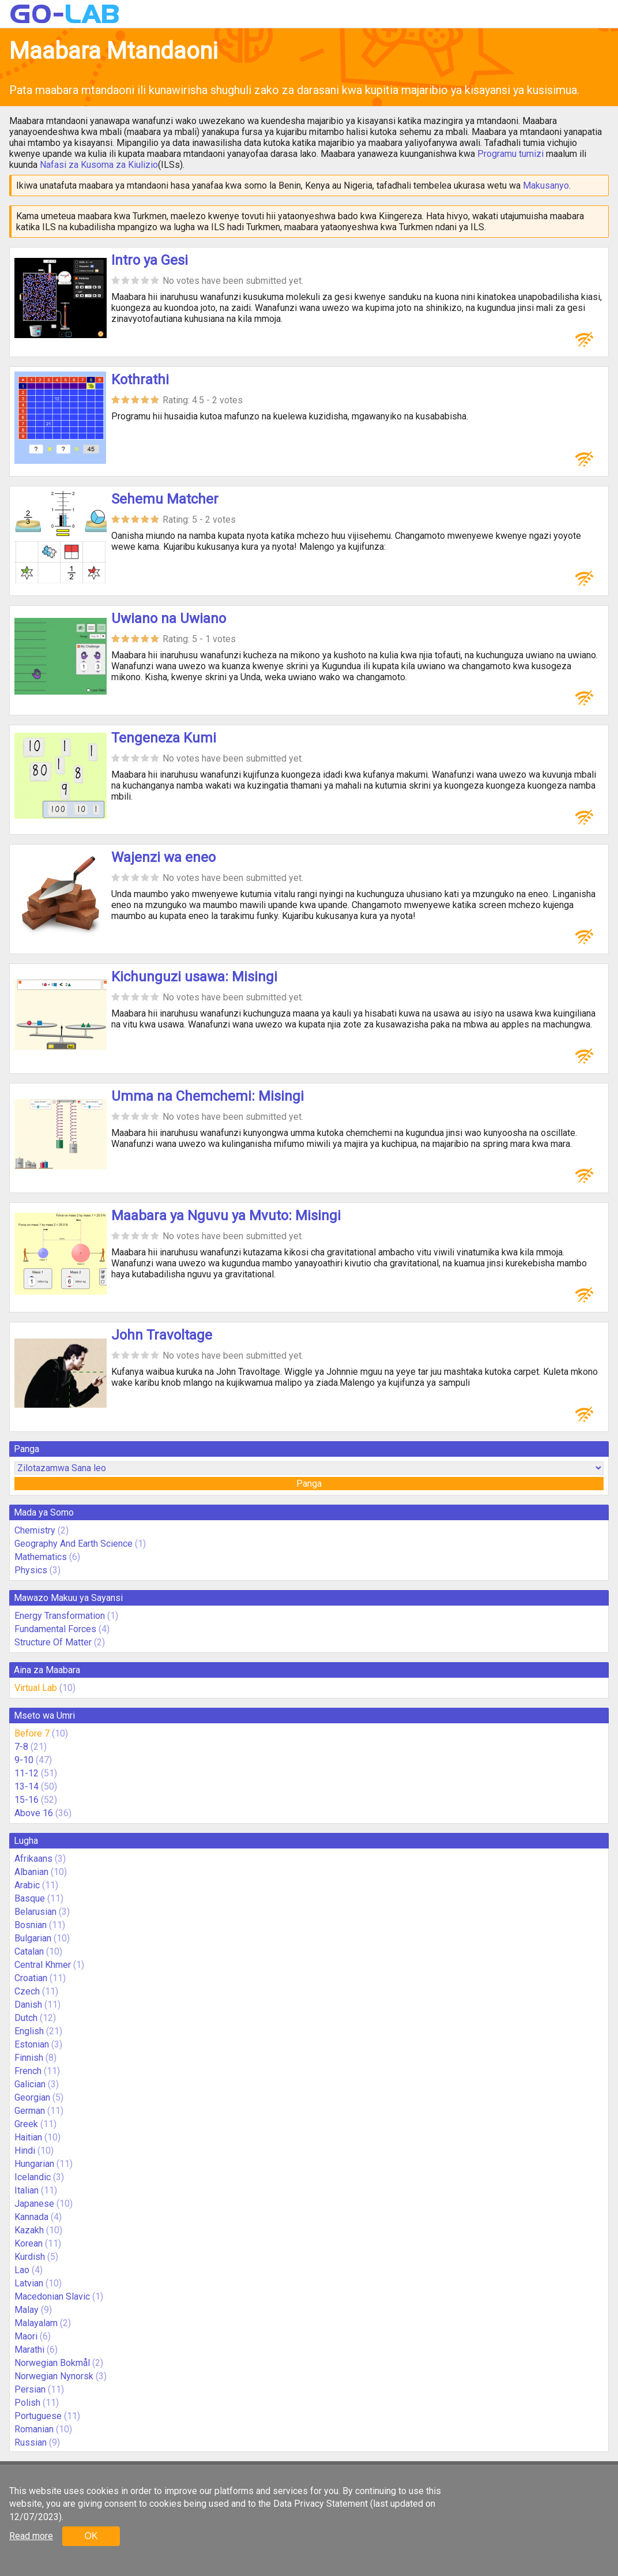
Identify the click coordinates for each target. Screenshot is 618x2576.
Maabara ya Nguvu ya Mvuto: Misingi (226, 1216)
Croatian (30, 1978)
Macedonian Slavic (52, 2296)
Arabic (27, 1885)
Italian (26, 2190)
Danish (28, 2004)
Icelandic (32, 2177)
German (29, 2110)
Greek (26, 2123)
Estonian (31, 2044)
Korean (28, 2243)
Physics (30, 1570)
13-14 (26, 1786)
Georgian (32, 2097)
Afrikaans (33, 1858)
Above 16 (33, 1813)
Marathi (29, 2349)
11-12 (26, 1773)
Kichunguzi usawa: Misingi (194, 977)
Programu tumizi (510, 153)
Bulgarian (32, 1938)
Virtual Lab (35, 1687)
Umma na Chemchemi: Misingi (207, 1096)
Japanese (34, 2203)
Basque (29, 1898)
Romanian (34, 2429)
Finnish (28, 2057)
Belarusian (35, 1911)
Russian (30, 2442)
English (29, 2031)
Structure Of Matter (53, 1642)
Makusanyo (546, 185)
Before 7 (32, 1733)
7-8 (21, 1746)
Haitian (28, 2137)
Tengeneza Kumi (163, 738)
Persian (30, 2389)
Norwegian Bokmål (52, 2362)
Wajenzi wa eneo (163, 857)
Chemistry (34, 1530)
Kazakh (29, 2230)
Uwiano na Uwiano (168, 618)
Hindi (24, 2150)
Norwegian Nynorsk (53, 2376)
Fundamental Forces (55, 1628)
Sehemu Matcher (164, 499)
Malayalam (36, 2323)
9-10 (23, 1759)
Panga (309, 1483)
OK (90, 2536)
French (28, 2070)
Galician (30, 2084)
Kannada (31, 2216)
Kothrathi (140, 380)
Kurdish (29, 2256)
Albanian (31, 1871)
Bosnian (30, 1924)
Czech (27, 1991)
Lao (21, 2269)
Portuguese (38, 2415)
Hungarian (34, 2163)
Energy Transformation (59, 1615)
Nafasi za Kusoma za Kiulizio (99, 164)
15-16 (26, 1799)
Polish (27, 2402)
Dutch (25, 2017)
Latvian (28, 2283)
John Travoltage (161, 1335)
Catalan (29, 1951)
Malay (26, 2309)
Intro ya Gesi (149, 260)
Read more (31, 2535)
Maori (25, 2336)
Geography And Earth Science (73, 1543)
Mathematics (40, 1556)
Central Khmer (42, 1964)
